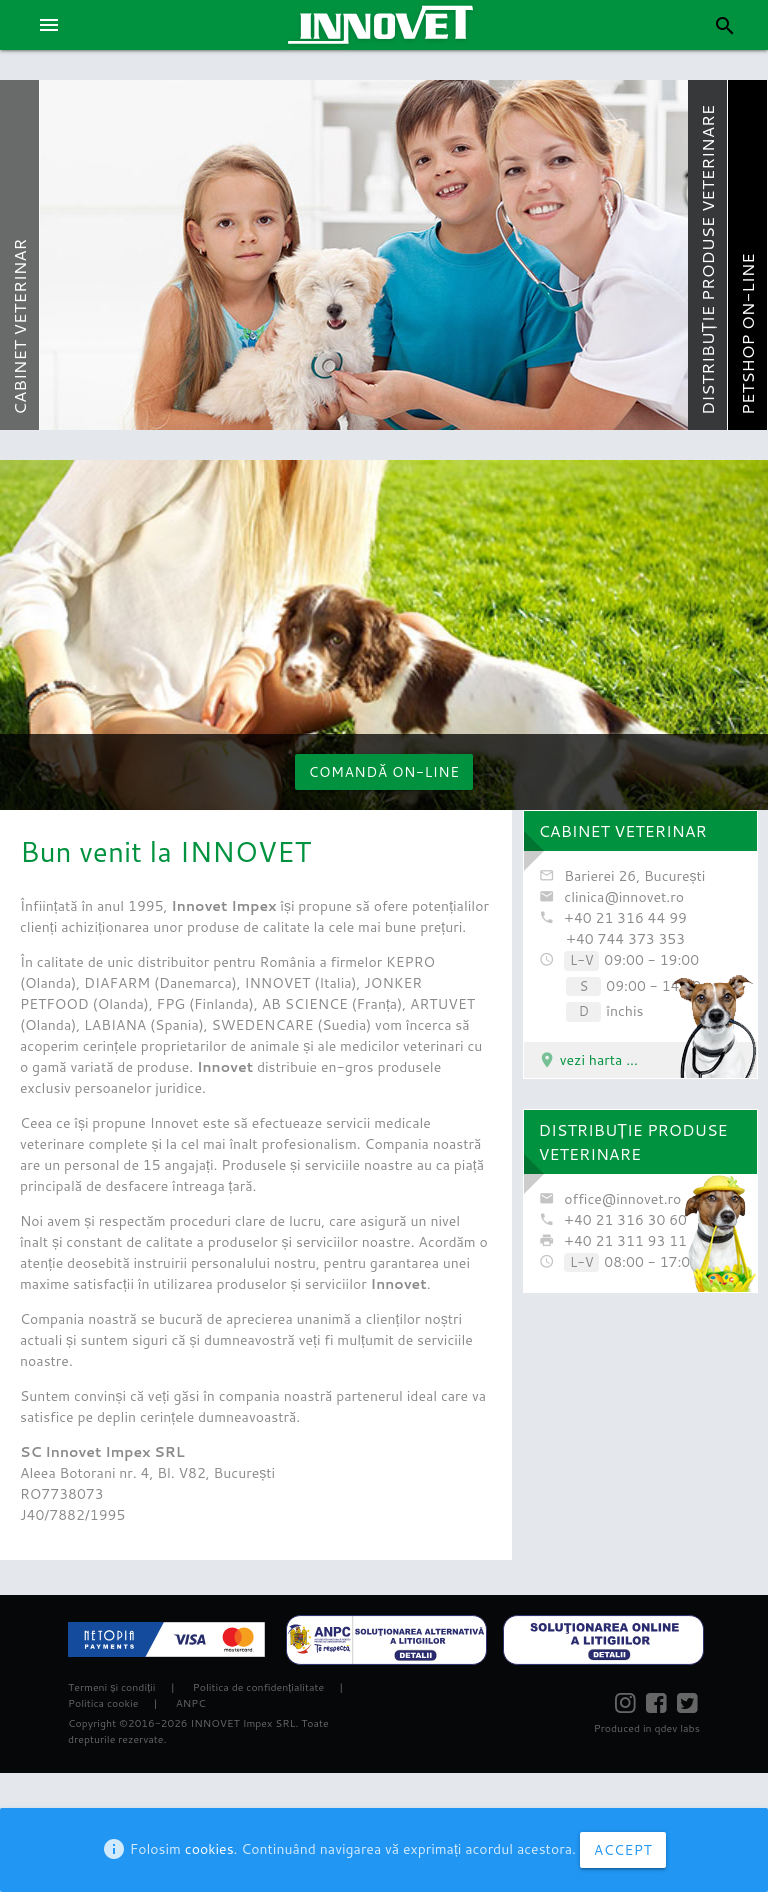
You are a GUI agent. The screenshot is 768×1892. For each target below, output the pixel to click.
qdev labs (676, 1728)
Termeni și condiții (111, 1687)
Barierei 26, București (634, 876)
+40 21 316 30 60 (625, 1220)
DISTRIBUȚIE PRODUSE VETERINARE (633, 1141)
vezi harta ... (588, 1060)
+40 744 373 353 (625, 939)
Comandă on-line (384, 772)
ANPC (191, 1703)
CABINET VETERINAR (623, 830)
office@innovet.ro (622, 1199)
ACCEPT (623, 1850)
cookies (209, 1849)
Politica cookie (103, 1703)
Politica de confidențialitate (258, 1687)
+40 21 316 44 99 (625, 918)
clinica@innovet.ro (624, 897)
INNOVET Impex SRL (242, 1723)
